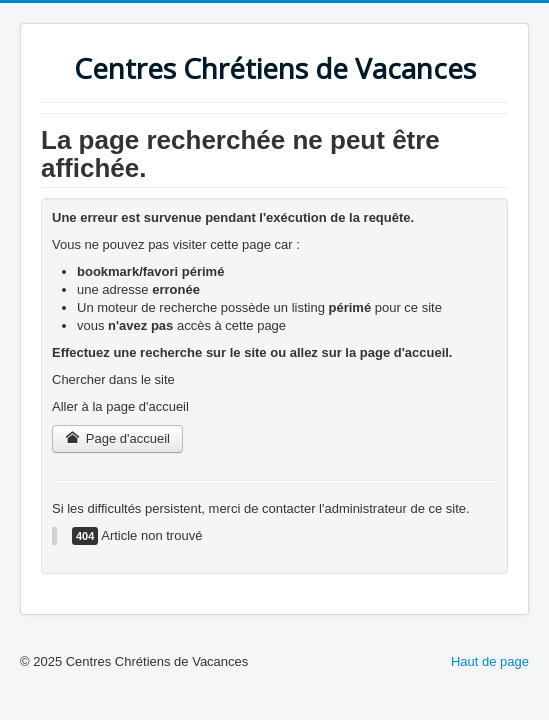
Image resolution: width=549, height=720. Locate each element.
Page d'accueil (117, 438)
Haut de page (490, 661)
